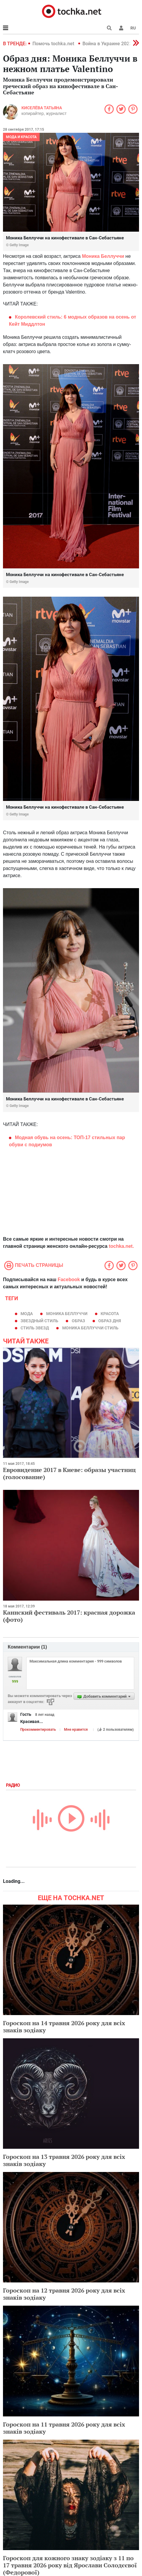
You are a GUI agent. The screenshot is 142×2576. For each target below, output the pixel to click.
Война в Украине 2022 (107, 43)
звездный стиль (39, 1320)
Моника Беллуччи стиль (90, 1328)
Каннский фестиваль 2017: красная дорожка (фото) (69, 1616)
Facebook (69, 1279)
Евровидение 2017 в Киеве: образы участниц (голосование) (69, 1473)
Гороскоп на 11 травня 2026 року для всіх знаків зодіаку (64, 2427)
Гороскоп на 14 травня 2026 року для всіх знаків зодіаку (64, 2026)
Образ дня (109, 1320)
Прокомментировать (38, 1729)
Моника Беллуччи (103, 256)
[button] (121, 28)
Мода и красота (21, 137)
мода (27, 1313)
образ (78, 1320)
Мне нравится (76, 1729)
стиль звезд (35, 1328)
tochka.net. (121, 1246)
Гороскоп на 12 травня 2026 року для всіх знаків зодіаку (64, 2293)
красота (110, 1313)
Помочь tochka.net (53, 43)
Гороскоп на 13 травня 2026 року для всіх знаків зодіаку (64, 2160)
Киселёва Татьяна (41, 107)
